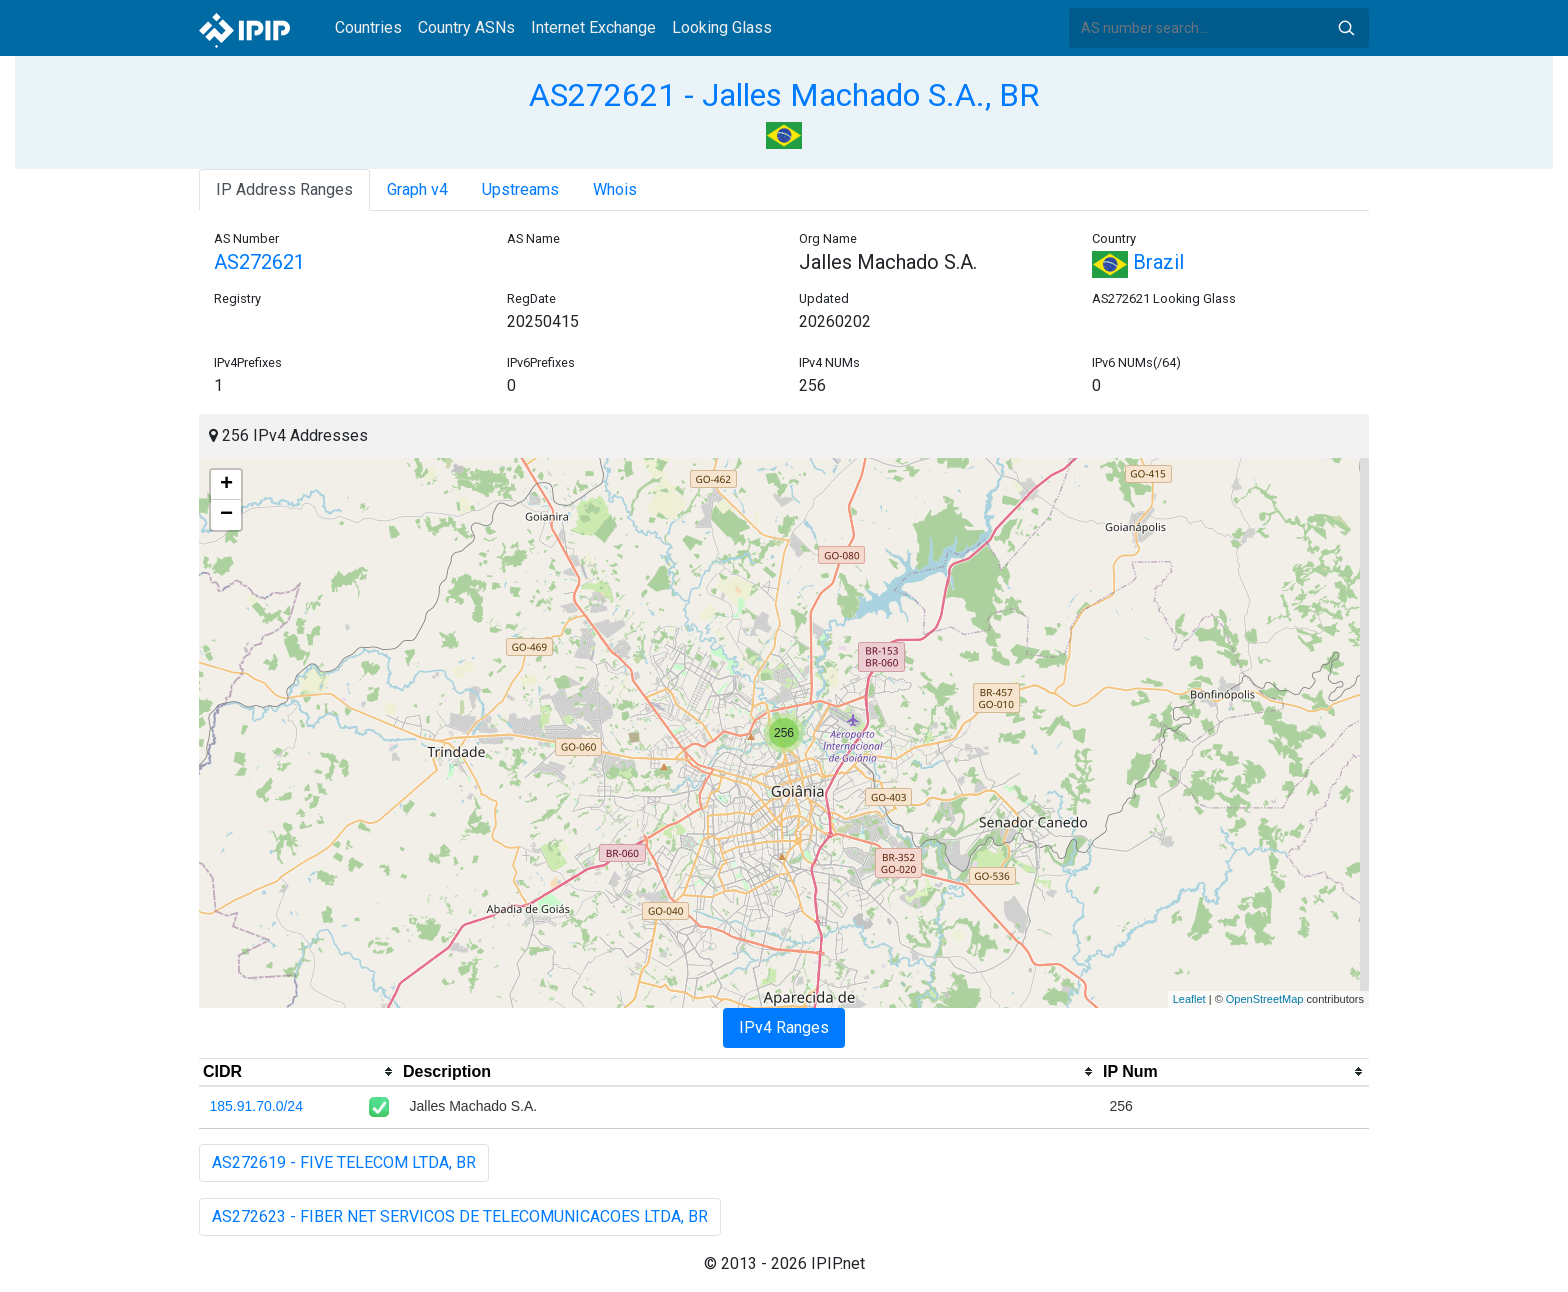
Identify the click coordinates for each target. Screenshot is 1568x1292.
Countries (368, 27)
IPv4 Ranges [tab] (784, 1027)
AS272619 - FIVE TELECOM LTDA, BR (344, 1162)
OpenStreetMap (1265, 999)
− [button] (226, 515)
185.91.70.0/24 (256, 1106)
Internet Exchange (593, 27)
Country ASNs (466, 27)
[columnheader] (299, 1072)
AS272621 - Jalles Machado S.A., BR (784, 95)
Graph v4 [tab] (417, 189)
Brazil (1138, 262)
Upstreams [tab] (520, 189)
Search (1346, 28)
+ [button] (226, 485)
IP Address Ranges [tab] (284, 189)
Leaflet (1189, 999)
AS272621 (259, 262)
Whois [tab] (615, 189)
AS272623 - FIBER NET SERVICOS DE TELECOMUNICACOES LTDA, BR (460, 1216)
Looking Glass (722, 27)
